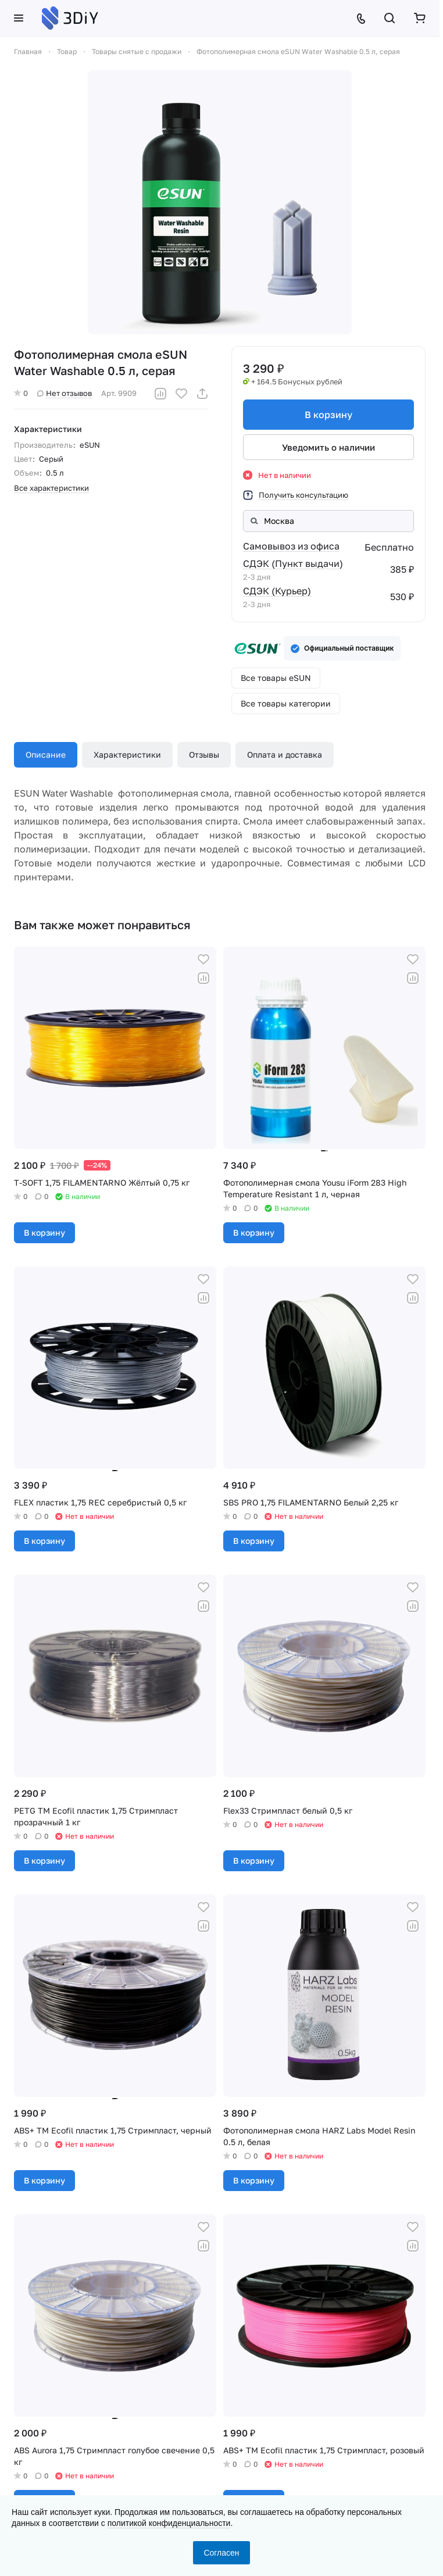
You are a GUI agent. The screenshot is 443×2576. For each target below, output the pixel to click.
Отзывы (204, 754)
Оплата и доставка (284, 754)
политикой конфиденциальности (169, 2523)
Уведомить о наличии (328, 447)
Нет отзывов (64, 393)
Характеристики (127, 754)
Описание (46, 754)
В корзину (328, 414)
